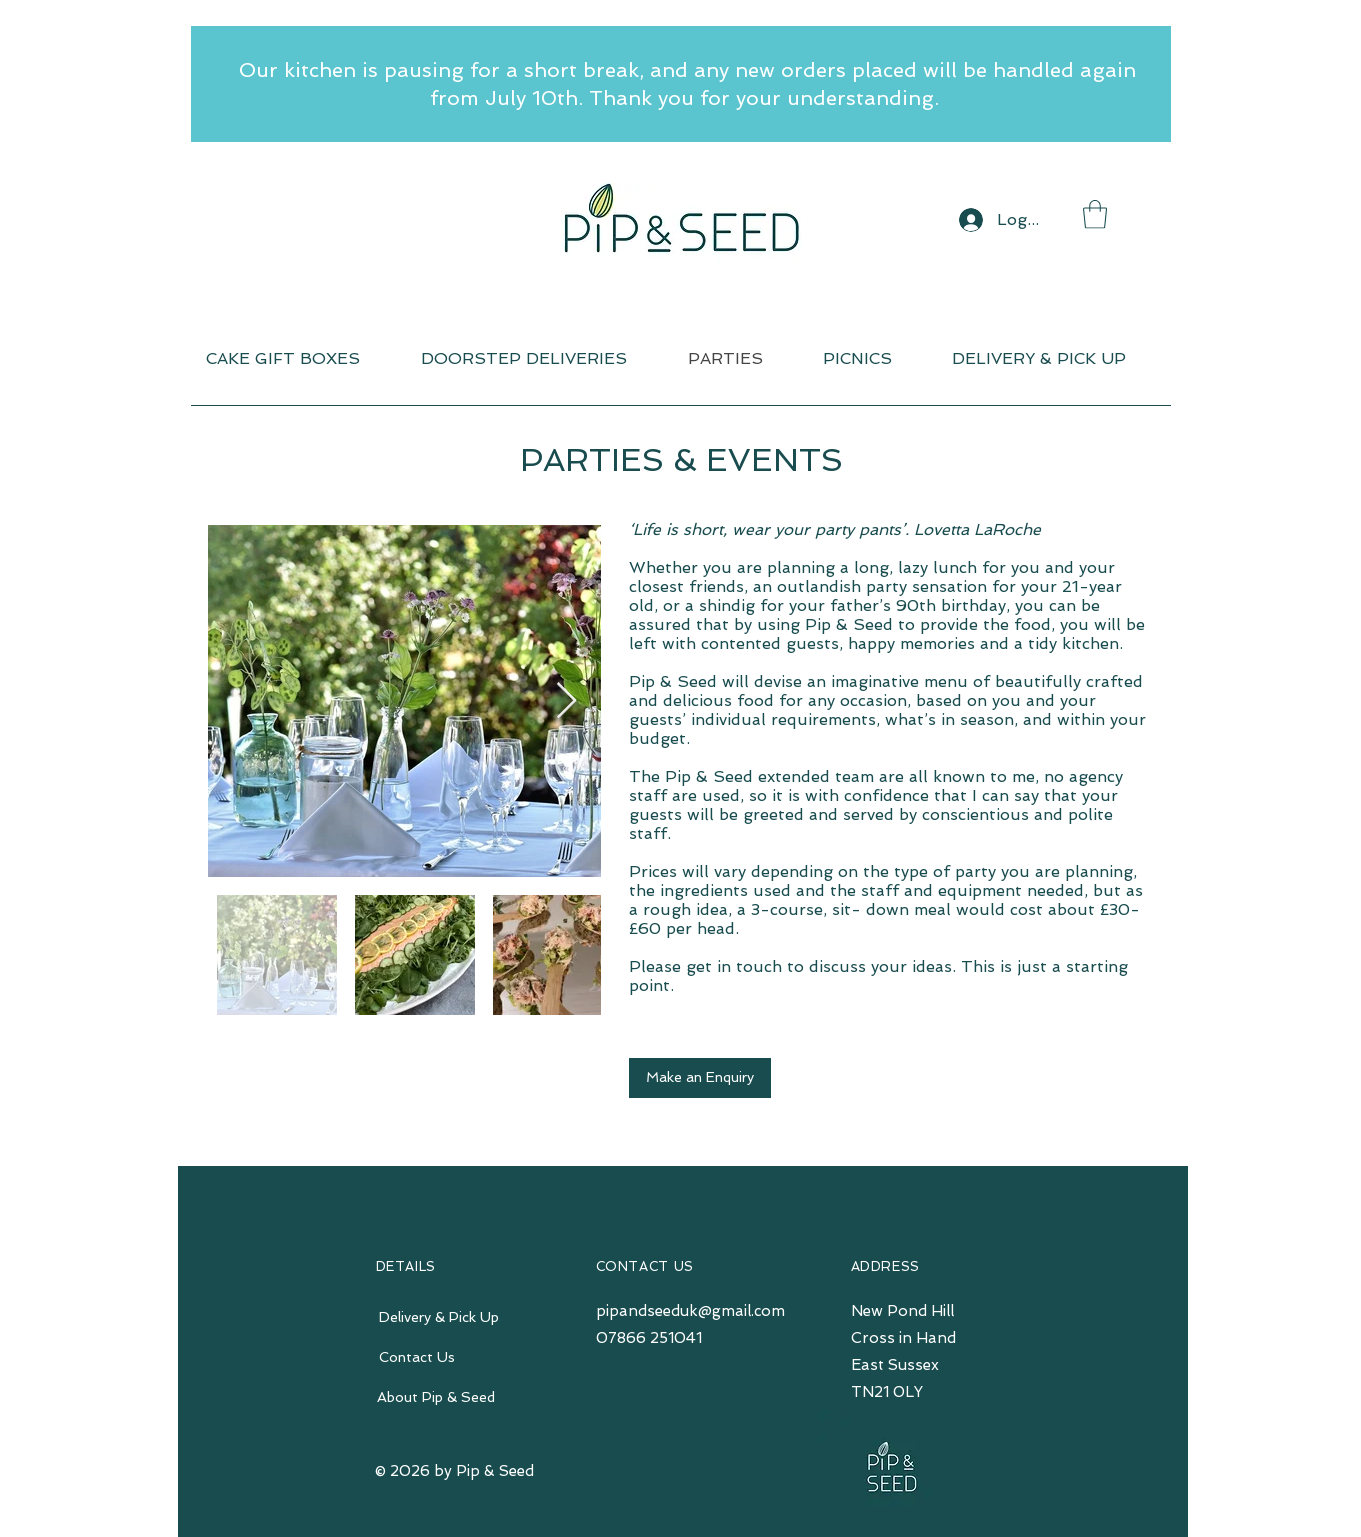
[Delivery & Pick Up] (439, 1318)
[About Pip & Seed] (436, 1398)
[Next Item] (566, 701)
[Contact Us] (417, 1358)
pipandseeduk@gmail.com (690, 1311)
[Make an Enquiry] (700, 1078)
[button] (1095, 214)
